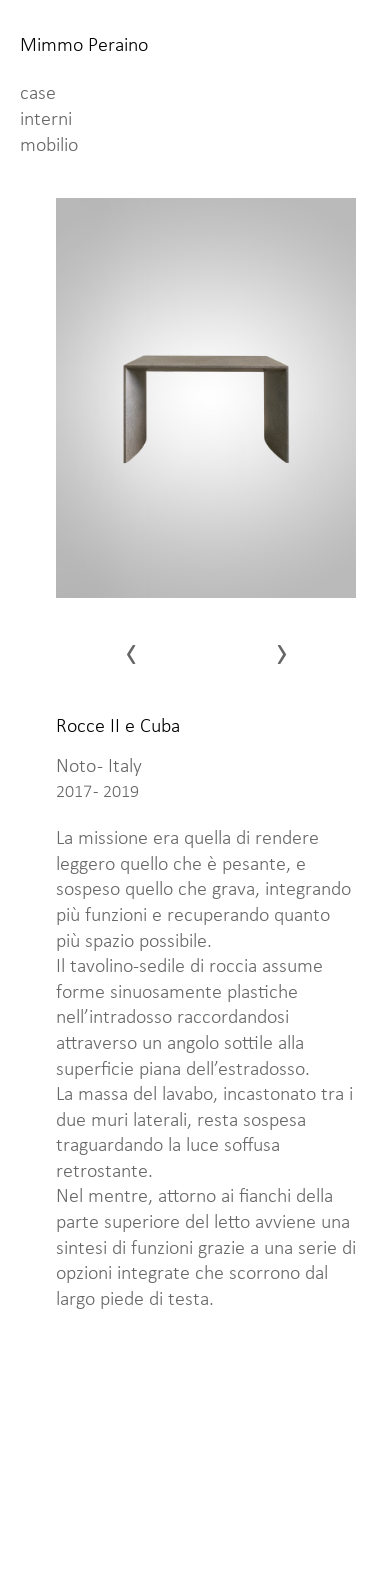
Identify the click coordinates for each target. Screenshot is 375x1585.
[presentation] (162, 652)
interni (46, 120)
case (38, 94)
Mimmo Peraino (84, 46)
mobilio (49, 146)
